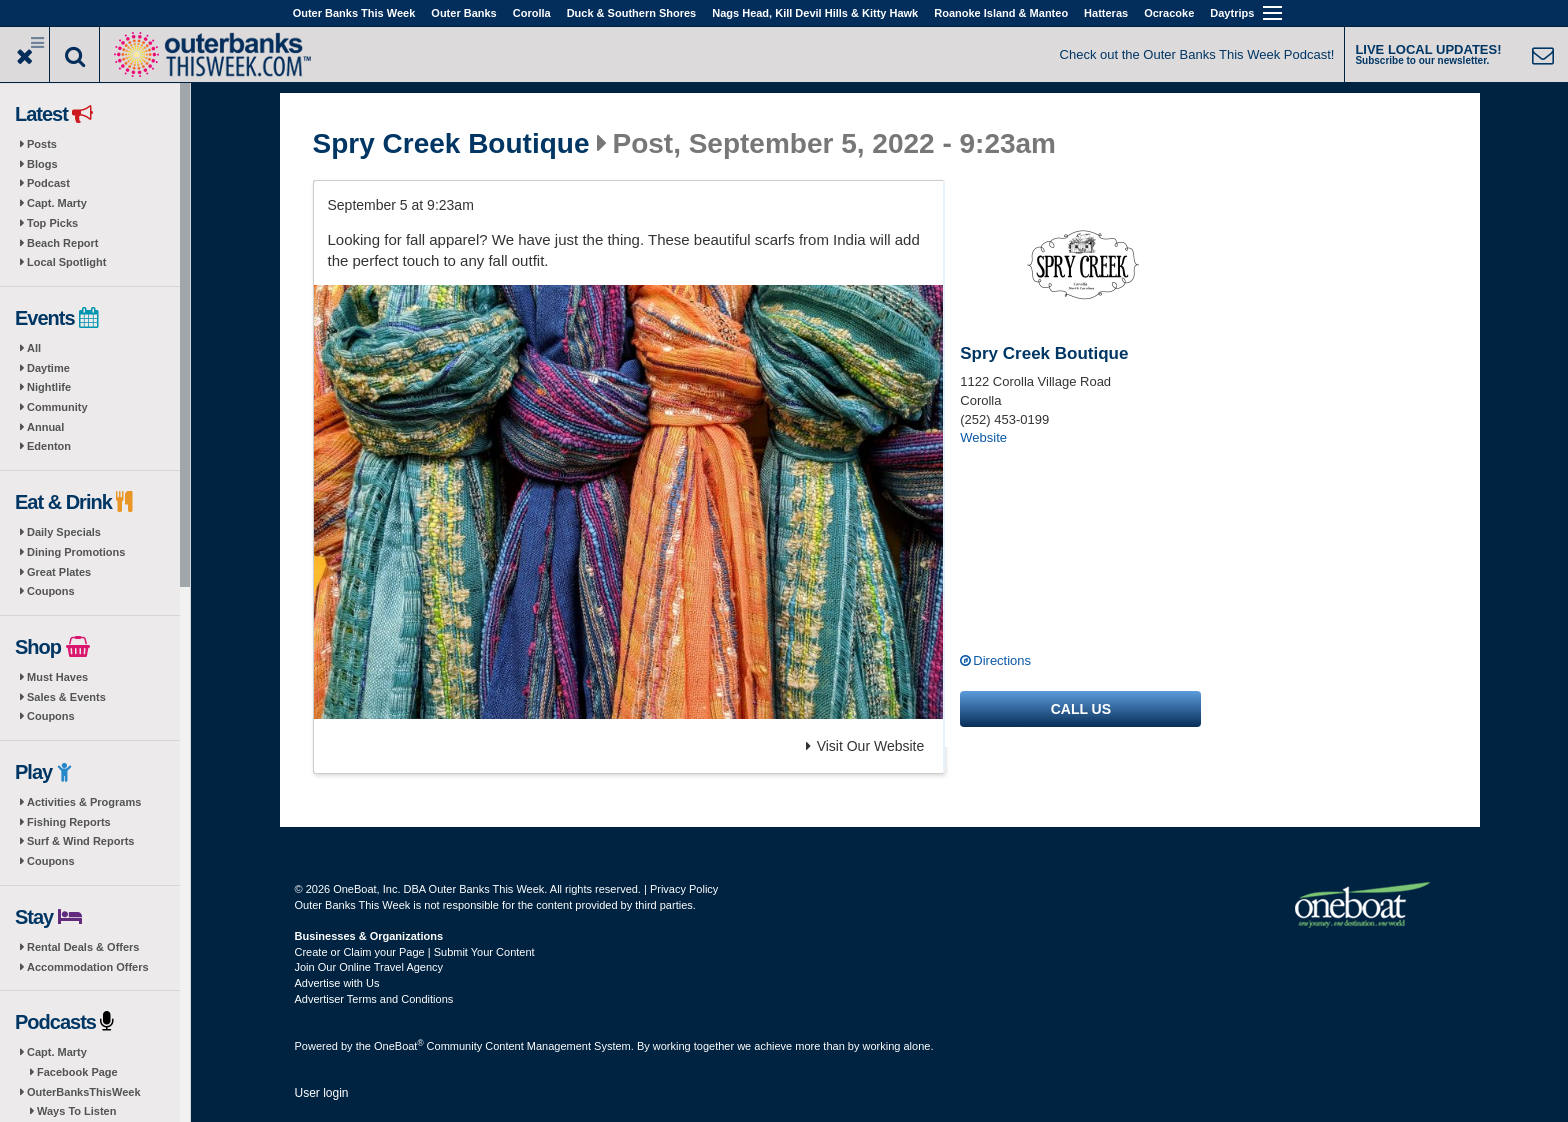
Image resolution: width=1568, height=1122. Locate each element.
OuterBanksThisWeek (84, 1092)
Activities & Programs (84, 802)
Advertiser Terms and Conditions (374, 999)
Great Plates (59, 572)
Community (57, 407)
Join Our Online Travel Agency (369, 967)
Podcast (48, 183)
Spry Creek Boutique (451, 144)
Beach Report (63, 243)
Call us (1081, 709)
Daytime (48, 368)
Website (983, 437)
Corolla (532, 13)
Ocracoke (1169, 13)
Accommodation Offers (88, 967)
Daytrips (1232, 13)
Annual (45, 427)
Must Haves (57, 677)
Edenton (49, 446)
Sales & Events (66, 697)
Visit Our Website (865, 746)
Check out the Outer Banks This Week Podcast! (1197, 54)
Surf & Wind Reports (80, 841)
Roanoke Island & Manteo (1001, 13)
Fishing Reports (69, 822)
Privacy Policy (684, 889)
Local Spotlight (66, 262)
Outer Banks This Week (354, 13)
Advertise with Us (337, 983)
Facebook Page (77, 1072)
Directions (1002, 660)
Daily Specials (64, 532)
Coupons (51, 591)
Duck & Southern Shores (632, 13)
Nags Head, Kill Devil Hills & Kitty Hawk (815, 13)
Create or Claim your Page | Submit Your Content (415, 952)
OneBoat (399, 1046)
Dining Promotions (76, 552)
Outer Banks (463, 13)
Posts (42, 144)
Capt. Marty (57, 203)
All (34, 348)
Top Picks (52, 223)
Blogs (42, 164)
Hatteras (1106, 13)
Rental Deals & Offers (83, 947)
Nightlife (49, 387)
